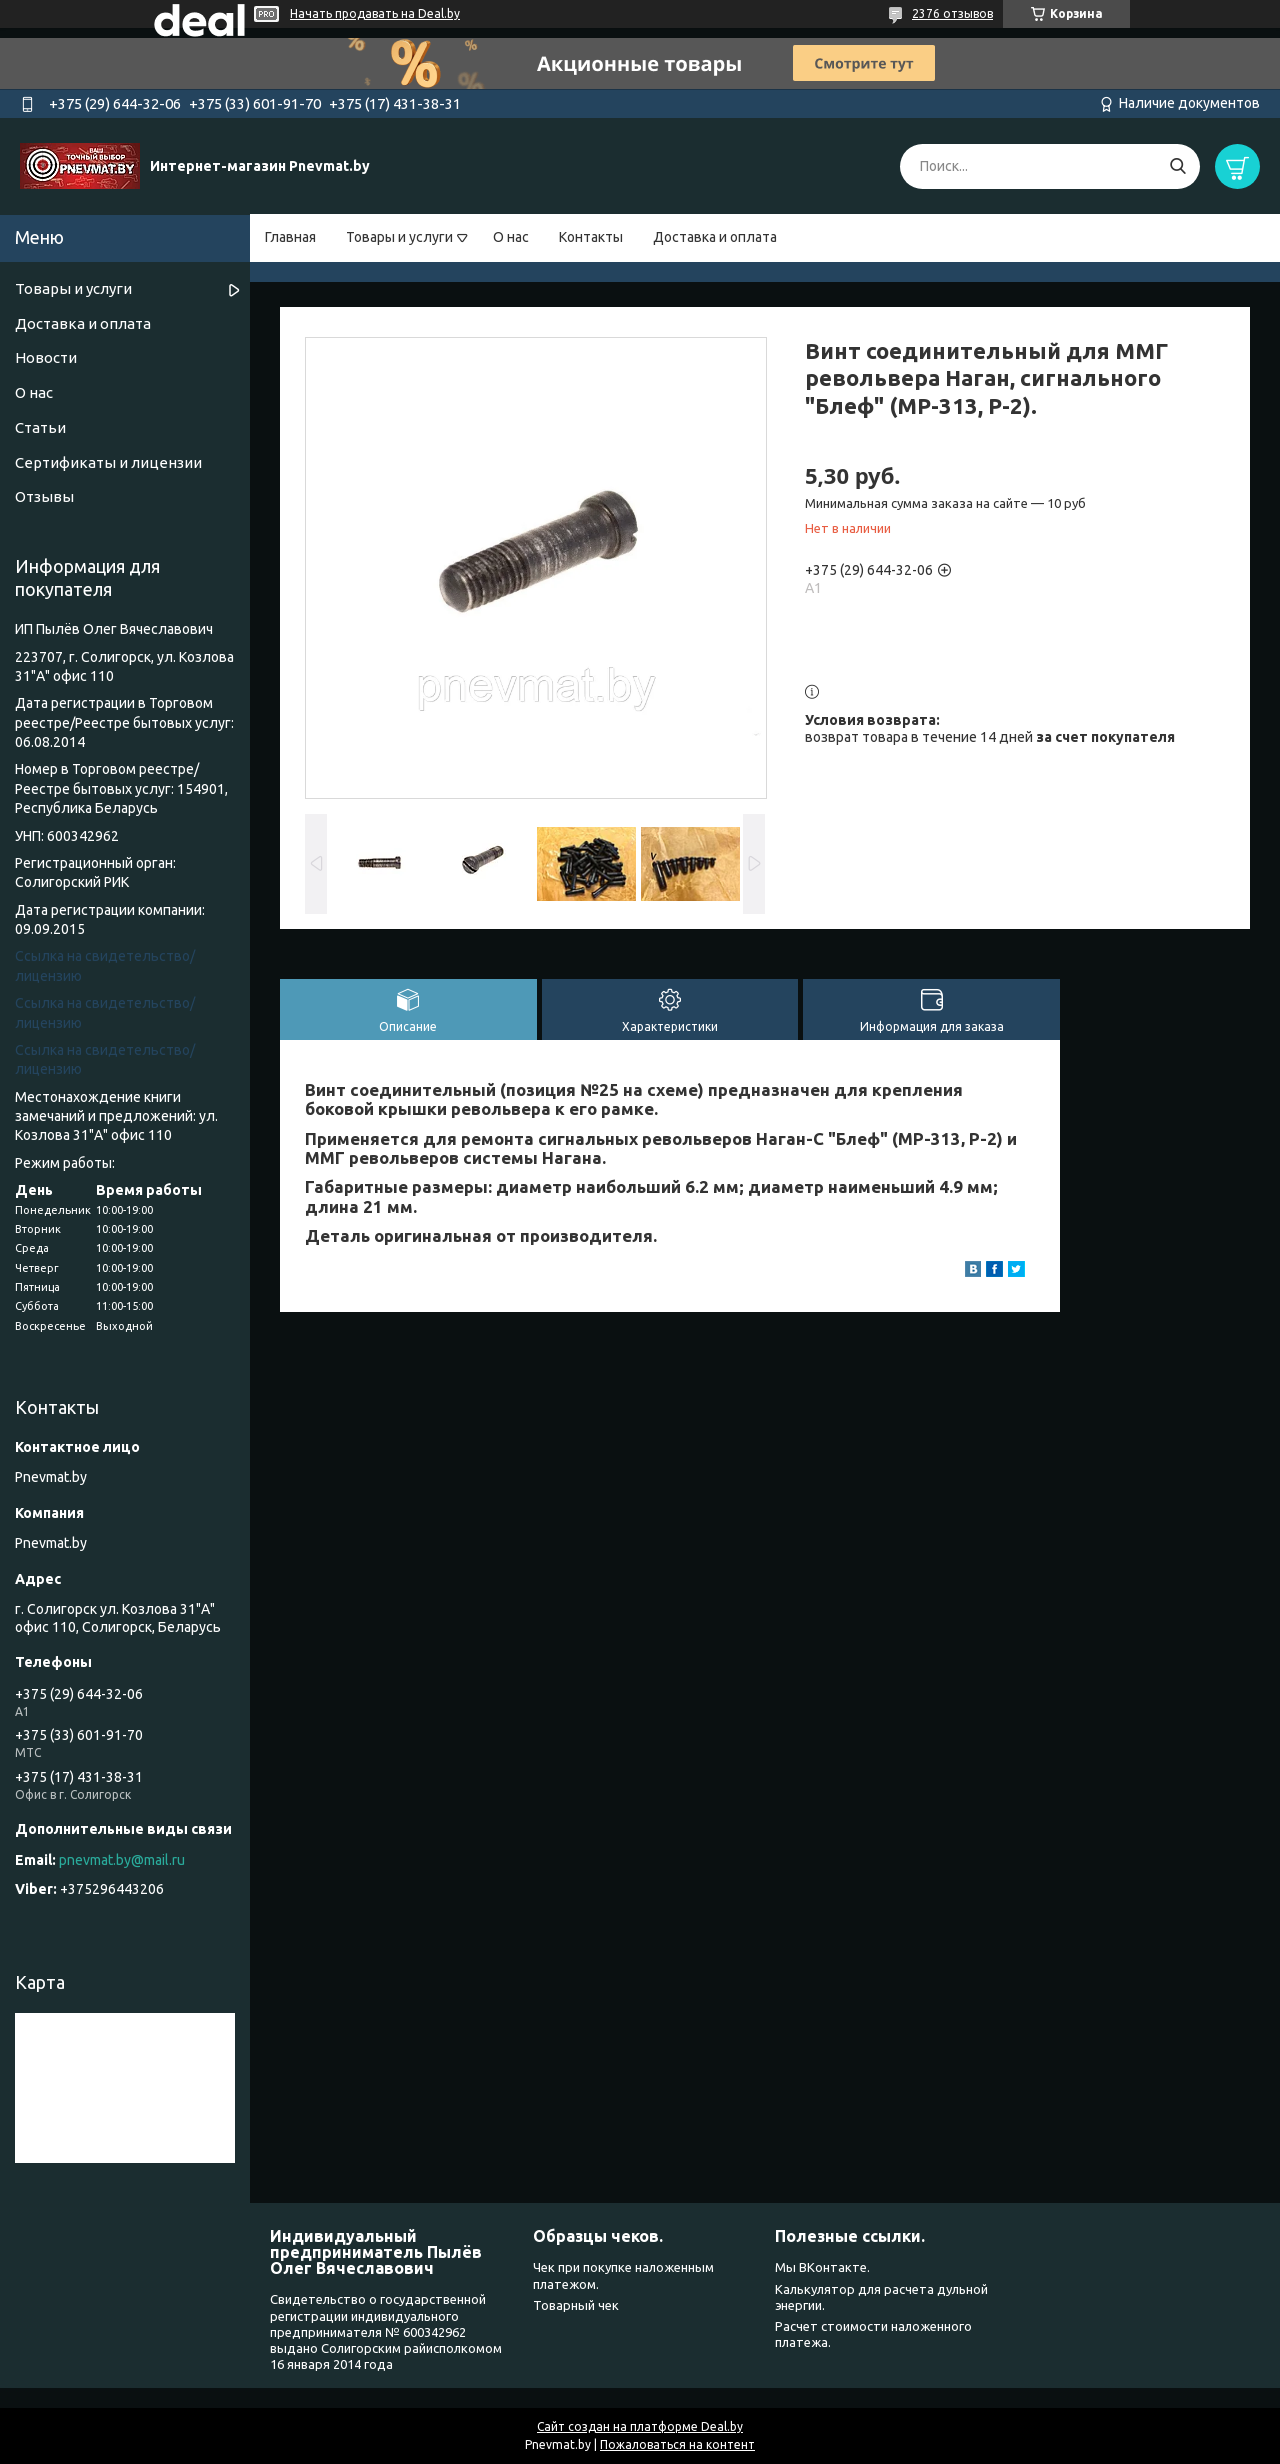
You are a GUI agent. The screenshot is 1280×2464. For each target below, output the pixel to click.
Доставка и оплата (715, 237)
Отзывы (44, 496)
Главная (290, 237)
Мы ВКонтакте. (822, 2267)
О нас (511, 237)
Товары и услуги (399, 237)
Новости (46, 357)
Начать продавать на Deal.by (375, 13)
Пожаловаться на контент (677, 2444)
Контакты (591, 237)
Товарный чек (576, 2305)
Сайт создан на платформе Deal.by (640, 2426)
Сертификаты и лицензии (108, 462)
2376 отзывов (952, 13)
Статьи (40, 427)
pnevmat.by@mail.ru (122, 1860)
